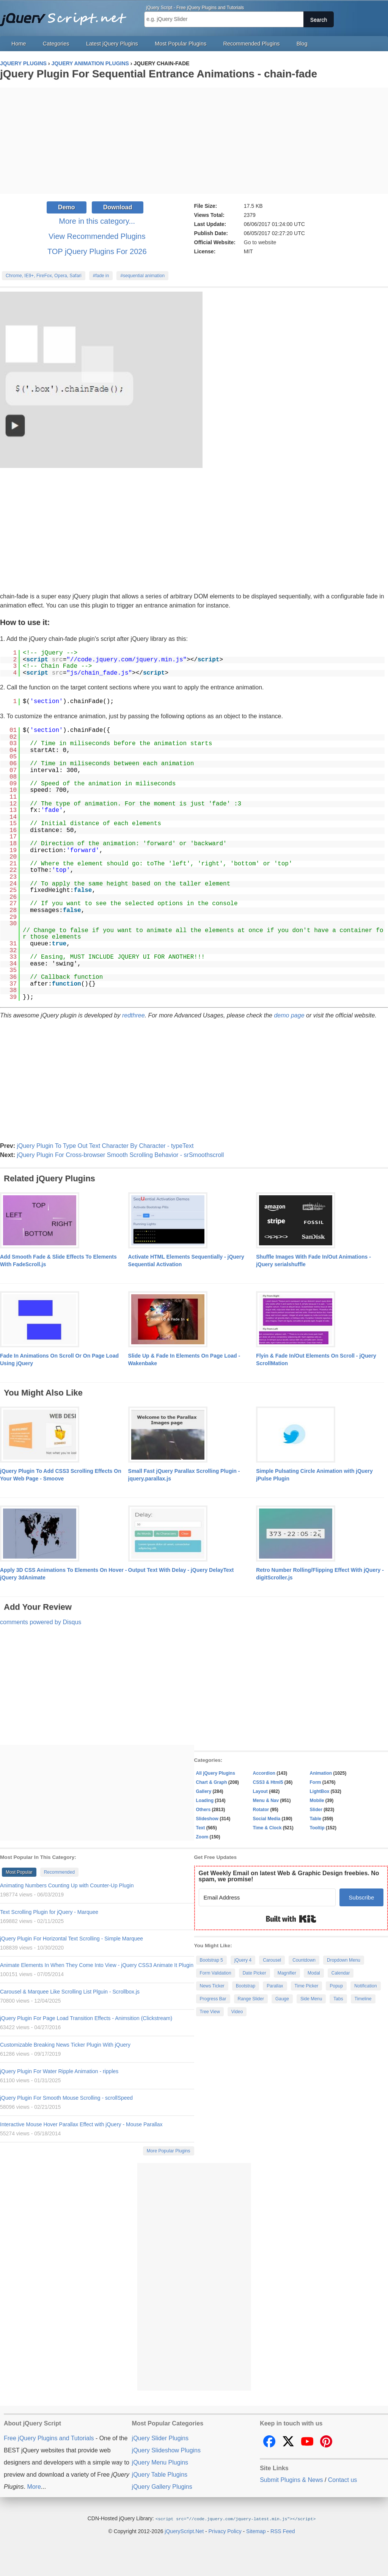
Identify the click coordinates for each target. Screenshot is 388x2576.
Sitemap (255, 2531)
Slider (316, 1809)
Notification (365, 1986)
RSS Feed (282, 2531)
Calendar (340, 1973)
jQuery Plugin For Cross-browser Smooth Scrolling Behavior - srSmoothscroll (120, 1155)
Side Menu (311, 1998)
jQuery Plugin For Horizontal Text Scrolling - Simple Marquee (71, 1939)
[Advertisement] (194, 141)
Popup (336, 1986)
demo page (289, 1015)
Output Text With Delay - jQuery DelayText (181, 1570)
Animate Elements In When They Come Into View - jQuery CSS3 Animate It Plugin (96, 1965)
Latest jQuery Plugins (112, 44)
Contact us (342, 2480)
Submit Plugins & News (291, 2480)
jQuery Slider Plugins (160, 2438)
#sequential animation (142, 275)
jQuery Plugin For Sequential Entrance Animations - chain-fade (158, 74)
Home (18, 44)
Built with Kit (291, 1919)
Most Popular (19, 1872)
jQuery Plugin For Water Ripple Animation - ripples (59, 2071)
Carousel (272, 1960)
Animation (321, 1773)
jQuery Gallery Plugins (162, 2486)
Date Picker (254, 1973)
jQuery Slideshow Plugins (166, 2450)
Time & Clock (267, 1827)
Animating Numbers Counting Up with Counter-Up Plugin (67, 1885)
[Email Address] (267, 1897)
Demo (66, 207)
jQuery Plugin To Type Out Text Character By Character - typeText (105, 1146)
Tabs (338, 1998)
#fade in (101, 275)
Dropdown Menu (343, 1960)
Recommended (59, 1872)
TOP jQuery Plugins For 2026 (97, 251)
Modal (314, 1973)
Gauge (282, 1998)
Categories (56, 44)
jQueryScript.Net (184, 2531)
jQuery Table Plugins (159, 2474)
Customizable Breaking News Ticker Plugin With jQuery (65, 2045)
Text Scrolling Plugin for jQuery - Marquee (49, 1912)
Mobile (317, 1800)
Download (117, 207)
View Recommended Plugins (97, 236)
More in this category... (97, 221)
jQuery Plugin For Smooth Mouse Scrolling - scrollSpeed (66, 2098)
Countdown (304, 1960)
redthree (133, 1015)
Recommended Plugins (251, 44)
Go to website (260, 242)
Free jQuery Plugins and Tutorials (66, 15)
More (34, 2486)
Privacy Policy (225, 2531)
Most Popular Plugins (180, 44)
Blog (302, 44)
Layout (260, 1791)
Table (315, 1818)
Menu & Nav (266, 1800)
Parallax (275, 1986)
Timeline (363, 1998)
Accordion (264, 1773)
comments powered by (40, 1622)
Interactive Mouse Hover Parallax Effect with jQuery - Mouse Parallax (81, 2124)
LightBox (320, 1791)
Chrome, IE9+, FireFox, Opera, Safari (44, 275)
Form (315, 1782)
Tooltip (317, 1827)
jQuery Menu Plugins (160, 2462)
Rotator (261, 1809)
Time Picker (307, 1986)
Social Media (267, 1818)
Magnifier (287, 1973)
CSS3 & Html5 (268, 1782)
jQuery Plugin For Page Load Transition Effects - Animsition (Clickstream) (86, 2018)
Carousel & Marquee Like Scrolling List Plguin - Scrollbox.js (70, 1992)
